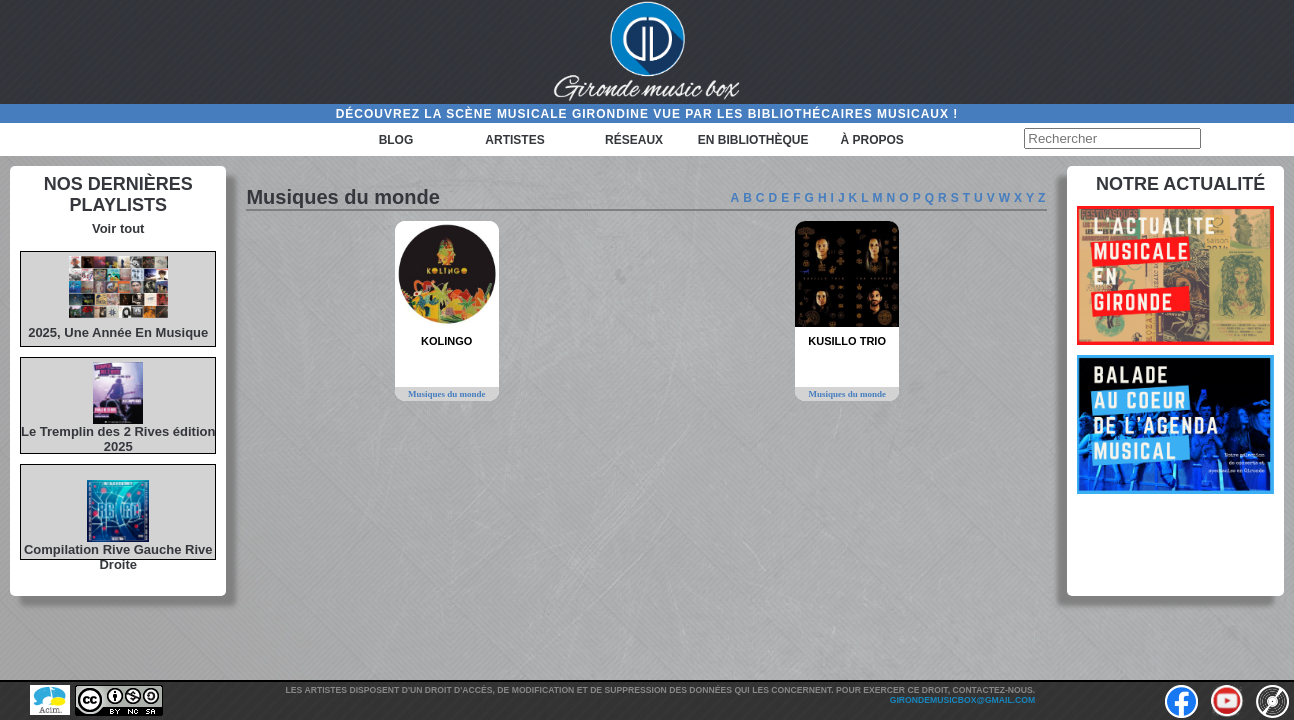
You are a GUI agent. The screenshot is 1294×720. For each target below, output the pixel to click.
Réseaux (634, 140)
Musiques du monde (447, 394)
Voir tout (118, 228)
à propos (871, 140)
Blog (396, 140)
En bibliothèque (753, 140)
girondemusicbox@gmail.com (962, 700)
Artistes (514, 140)
